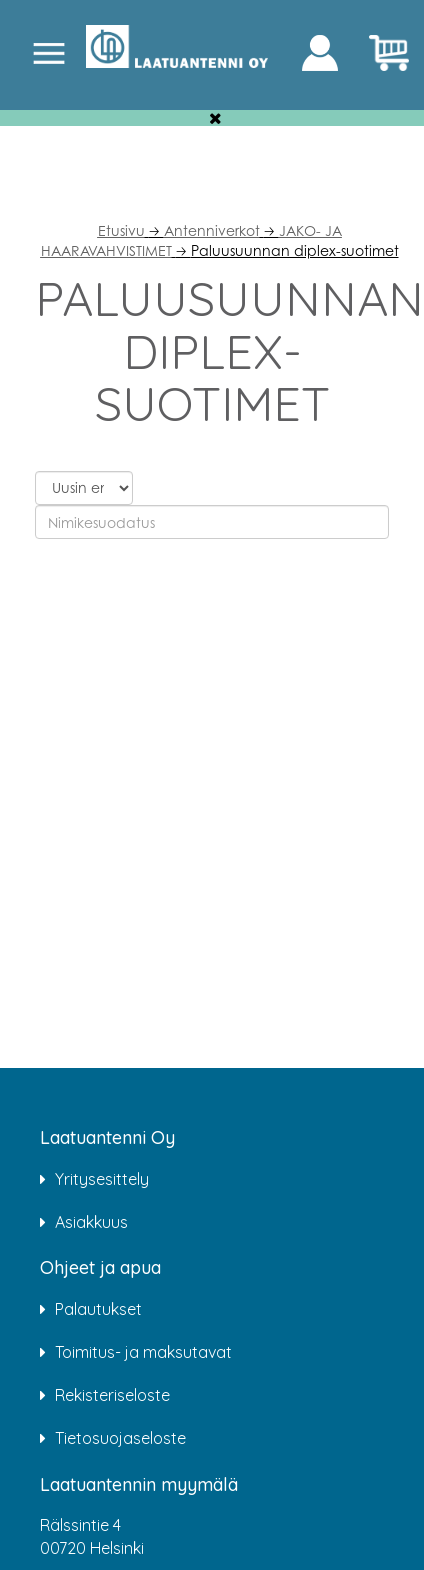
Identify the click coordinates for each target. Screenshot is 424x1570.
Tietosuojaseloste (120, 1438)
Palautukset (98, 1309)
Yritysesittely (102, 1179)
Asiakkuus (91, 1222)
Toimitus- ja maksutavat (143, 1352)
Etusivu (121, 230)
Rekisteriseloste (112, 1395)
